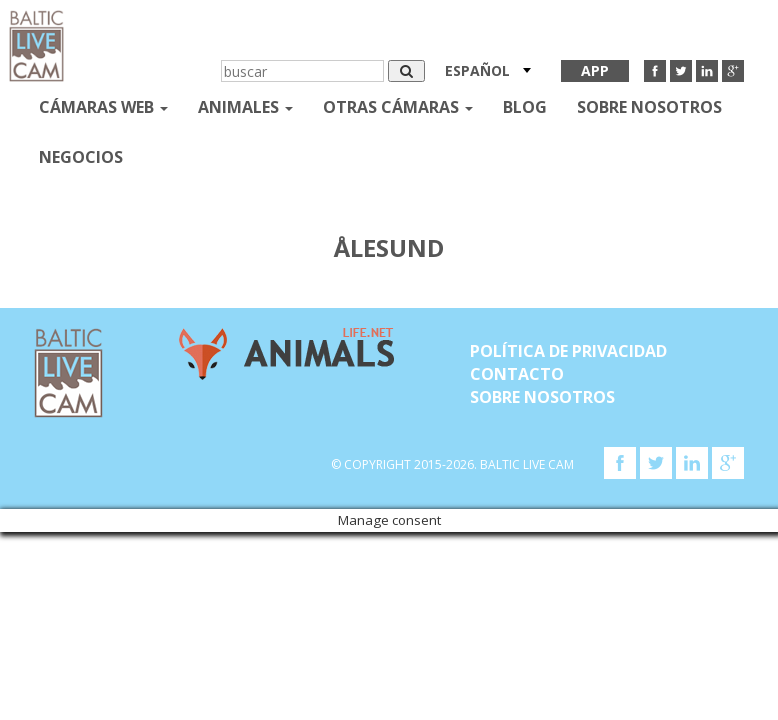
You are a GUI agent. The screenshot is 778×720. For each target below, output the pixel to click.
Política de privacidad (568, 351)
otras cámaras (398, 107)
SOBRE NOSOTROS (649, 107)
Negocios (81, 157)
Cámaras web (103, 107)
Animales (245, 107)
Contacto (517, 374)
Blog (525, 107)
